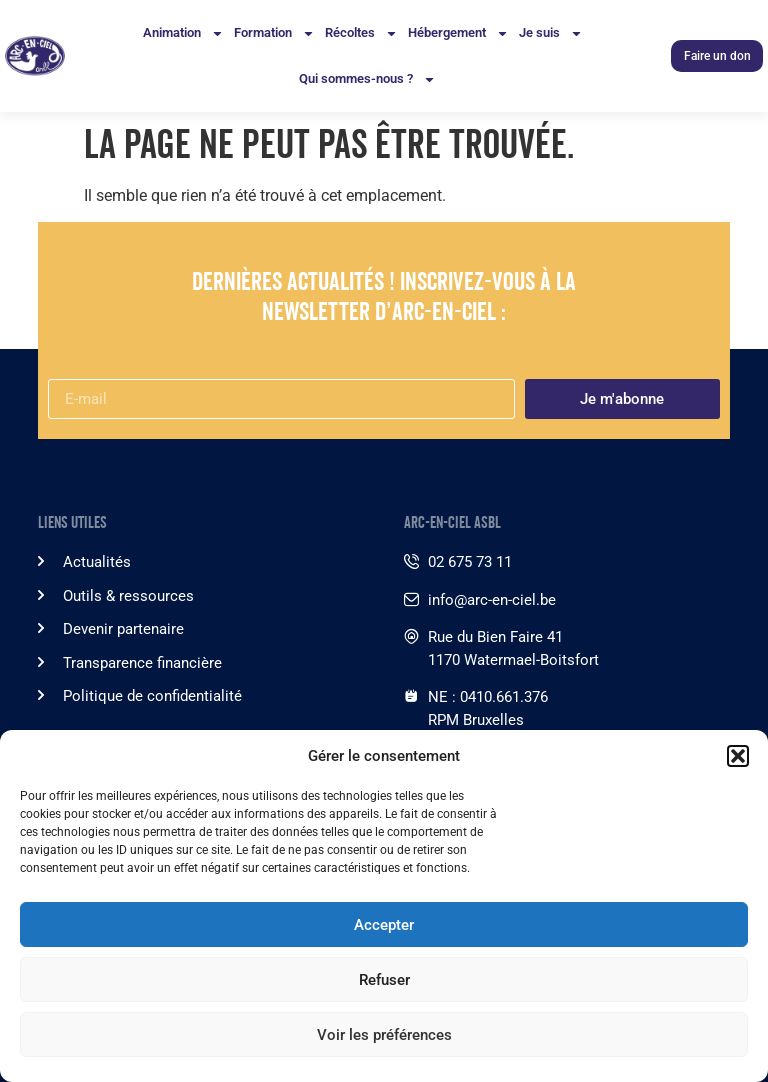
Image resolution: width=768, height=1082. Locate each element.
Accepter (384, 925)
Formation (274, 33)
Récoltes (361, 33)
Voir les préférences (384, 1035)
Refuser (384, 980)
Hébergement (458, 33)
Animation (183, 33)
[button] (738, 756)
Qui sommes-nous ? (367, 79)
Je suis (551, 33)
